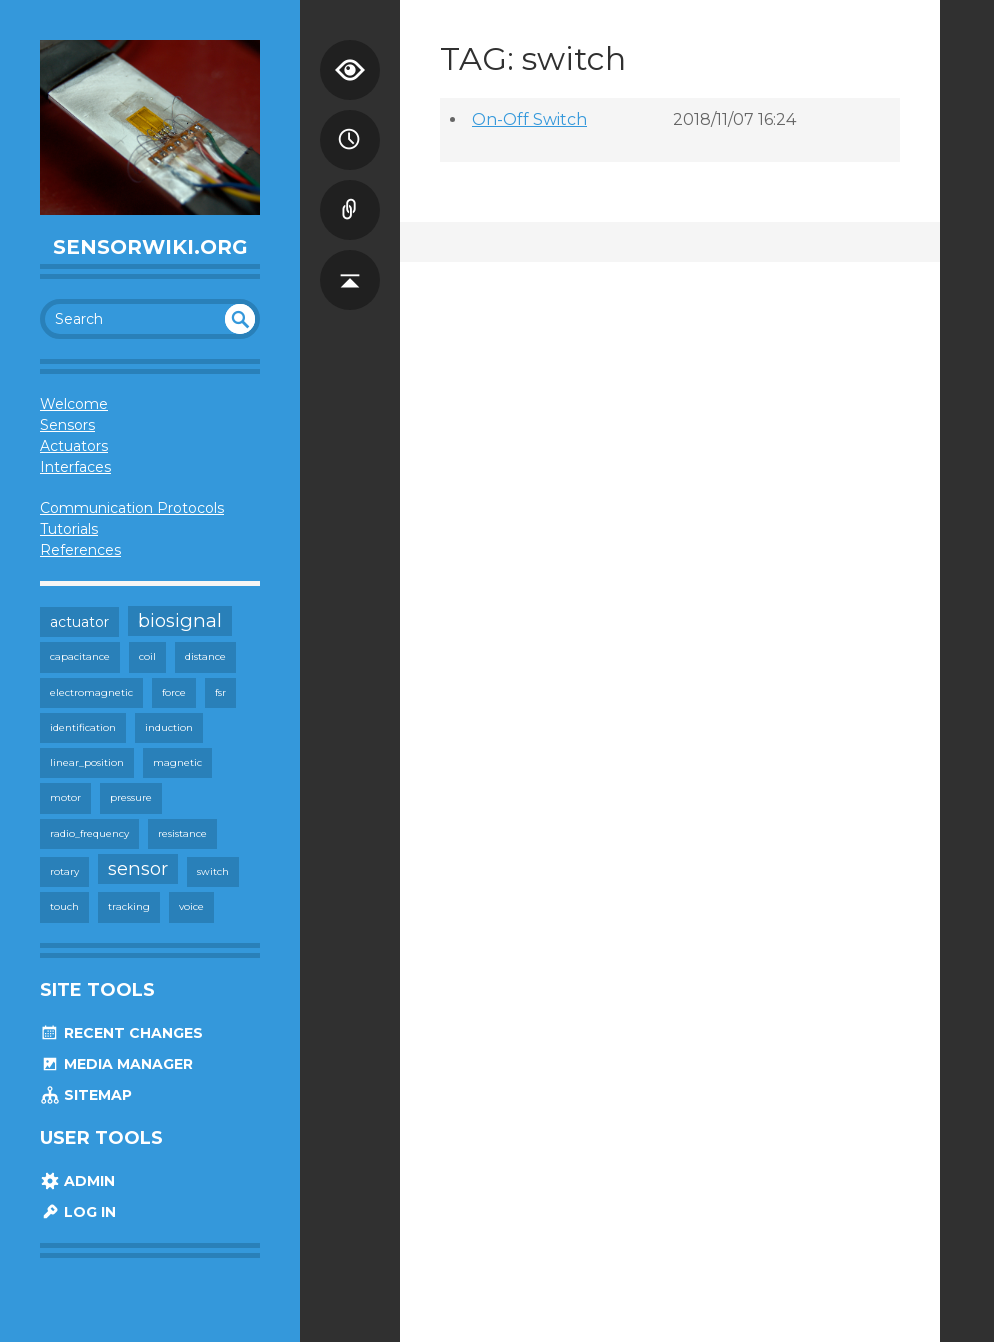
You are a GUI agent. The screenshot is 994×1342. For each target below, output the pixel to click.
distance (205, 656)
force (174, 692)
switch (213, 871)
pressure (131, 797)
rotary (64, 871)
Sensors (67, 425)
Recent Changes (121, 1033)
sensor (138, 868)
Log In (78, 1212)
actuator (79, 622)
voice (191, 906)
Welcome (74, 404)
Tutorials (69, 529)
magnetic (177, 762)
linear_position (87, 762)
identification (83, 727)
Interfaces (75, 467)
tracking (129, 906)
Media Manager (116, 1064)
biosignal (180, 620)
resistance (182, 833)
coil (147, 656)
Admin (77, 1181)
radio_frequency (89, 833)
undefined (240, 319)
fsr (220, 692)
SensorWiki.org (150, 247)
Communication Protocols (132, 508)
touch (64, 906)
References (80, 550)
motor (65, 797)
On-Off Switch (529, 119)
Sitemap (86, 1095)
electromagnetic (91, 692)
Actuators (74, 446)
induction (169, 727)
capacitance (80, 656)
